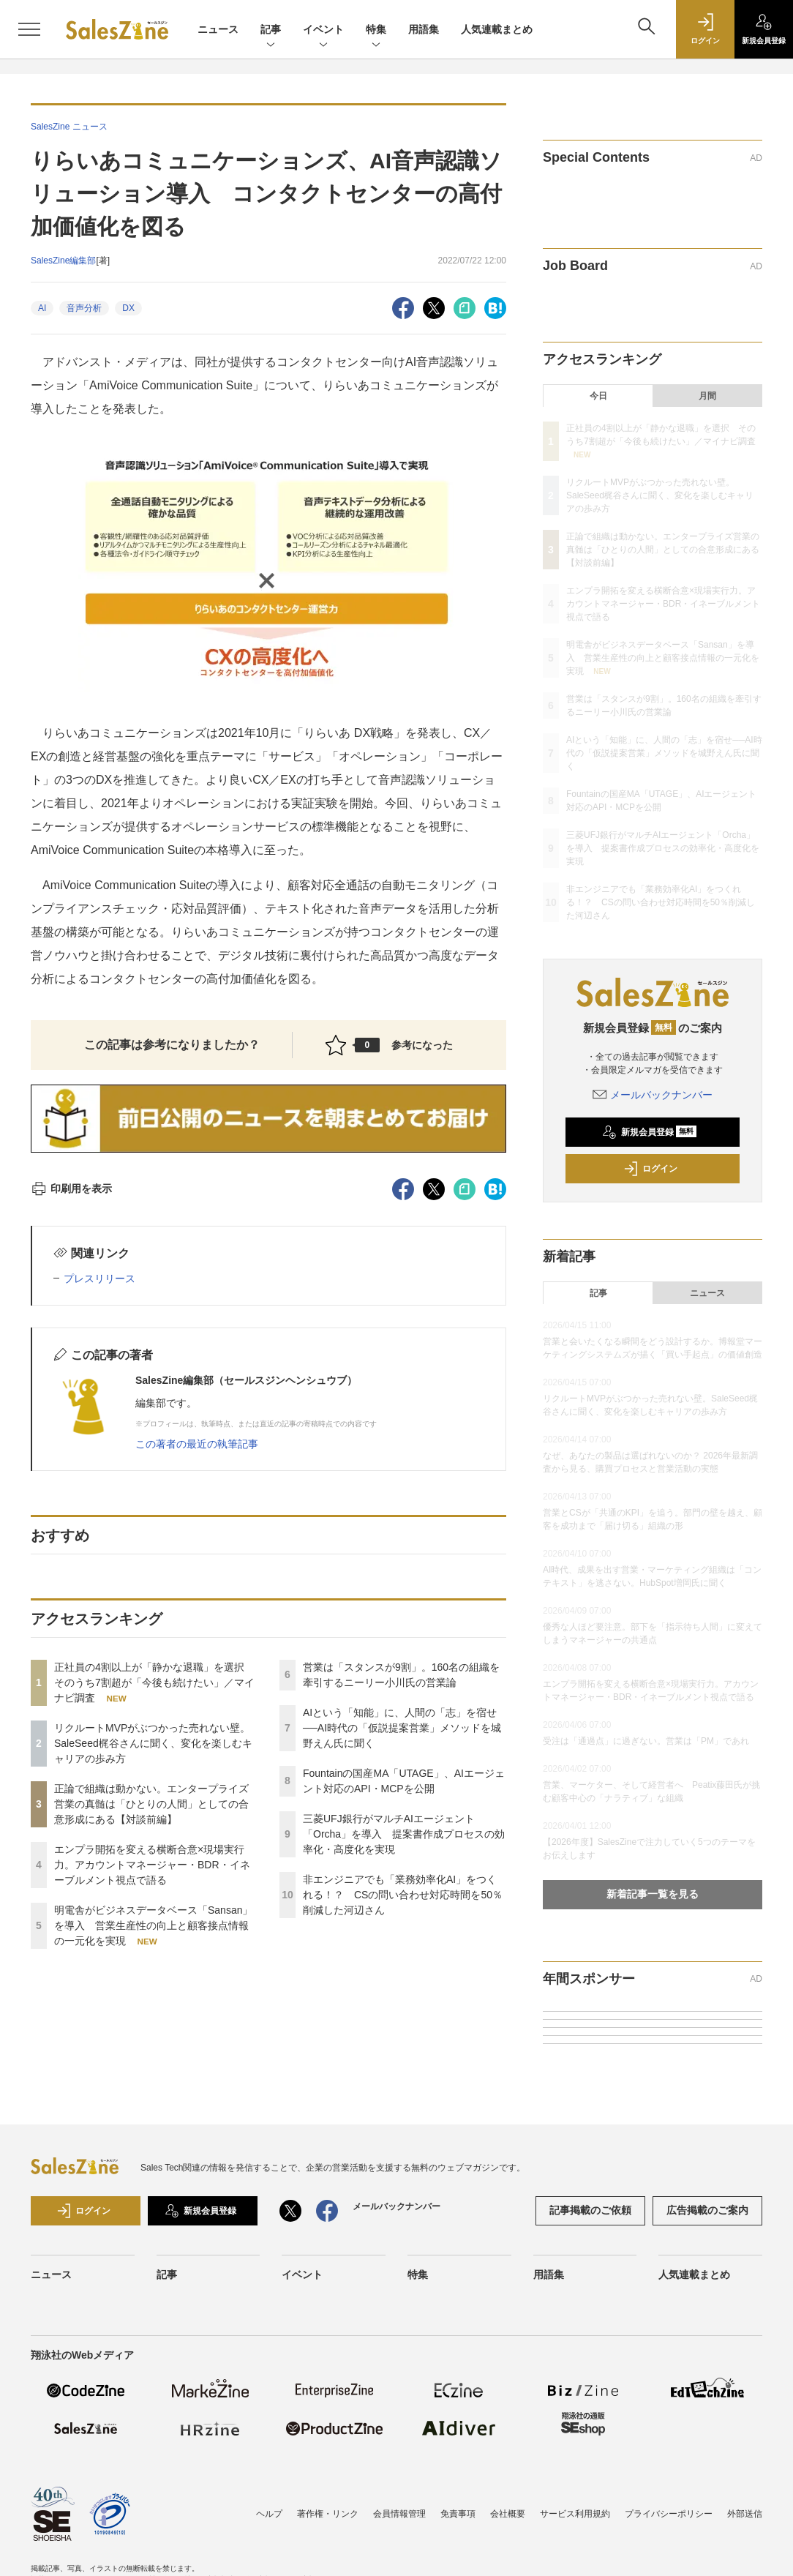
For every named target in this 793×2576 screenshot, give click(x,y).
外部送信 (744, 2514)
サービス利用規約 (575, 2514)
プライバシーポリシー (669, 2514)
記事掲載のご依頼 (590, 2210)
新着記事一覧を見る (652, 1894)
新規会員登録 (649, 1132)
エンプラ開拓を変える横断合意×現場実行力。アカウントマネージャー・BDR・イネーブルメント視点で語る (152, 1864)
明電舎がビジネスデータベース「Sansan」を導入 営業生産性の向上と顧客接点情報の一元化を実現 (153, 1925)
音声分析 (84, 308)
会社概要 (507, 2514)
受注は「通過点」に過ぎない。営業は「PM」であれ (646, 1741)
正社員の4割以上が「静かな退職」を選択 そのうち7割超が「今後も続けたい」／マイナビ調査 (154, 1682)
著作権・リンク (327, 2514)
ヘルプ (269, 2514)
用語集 (423, 29)
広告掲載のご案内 (707, 2210)
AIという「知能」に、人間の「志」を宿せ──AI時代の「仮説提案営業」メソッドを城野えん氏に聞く (402, 1728)
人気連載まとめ (497, 29)
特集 (376, 30)
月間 (707, 396)
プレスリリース (99, 1278)
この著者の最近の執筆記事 (196, 1444)
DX (128, 308)
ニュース (218, 29)
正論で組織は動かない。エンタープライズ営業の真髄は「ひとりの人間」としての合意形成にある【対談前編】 (151, 1804)
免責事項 (458, 2514)
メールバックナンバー (653, 1095)
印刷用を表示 (71, 1188)
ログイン (650, 1168)
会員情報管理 (399, 2514)
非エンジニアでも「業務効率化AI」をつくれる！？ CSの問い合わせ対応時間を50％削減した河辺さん (403, 1894)
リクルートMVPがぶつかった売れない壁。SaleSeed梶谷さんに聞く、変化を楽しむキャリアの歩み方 (153, 1743)
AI (42, 308)
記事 (270, 30)
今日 (598, 396)
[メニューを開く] (29, 29)
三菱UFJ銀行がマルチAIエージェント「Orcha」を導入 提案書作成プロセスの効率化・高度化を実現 (404, 1834)
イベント (323, 30)
